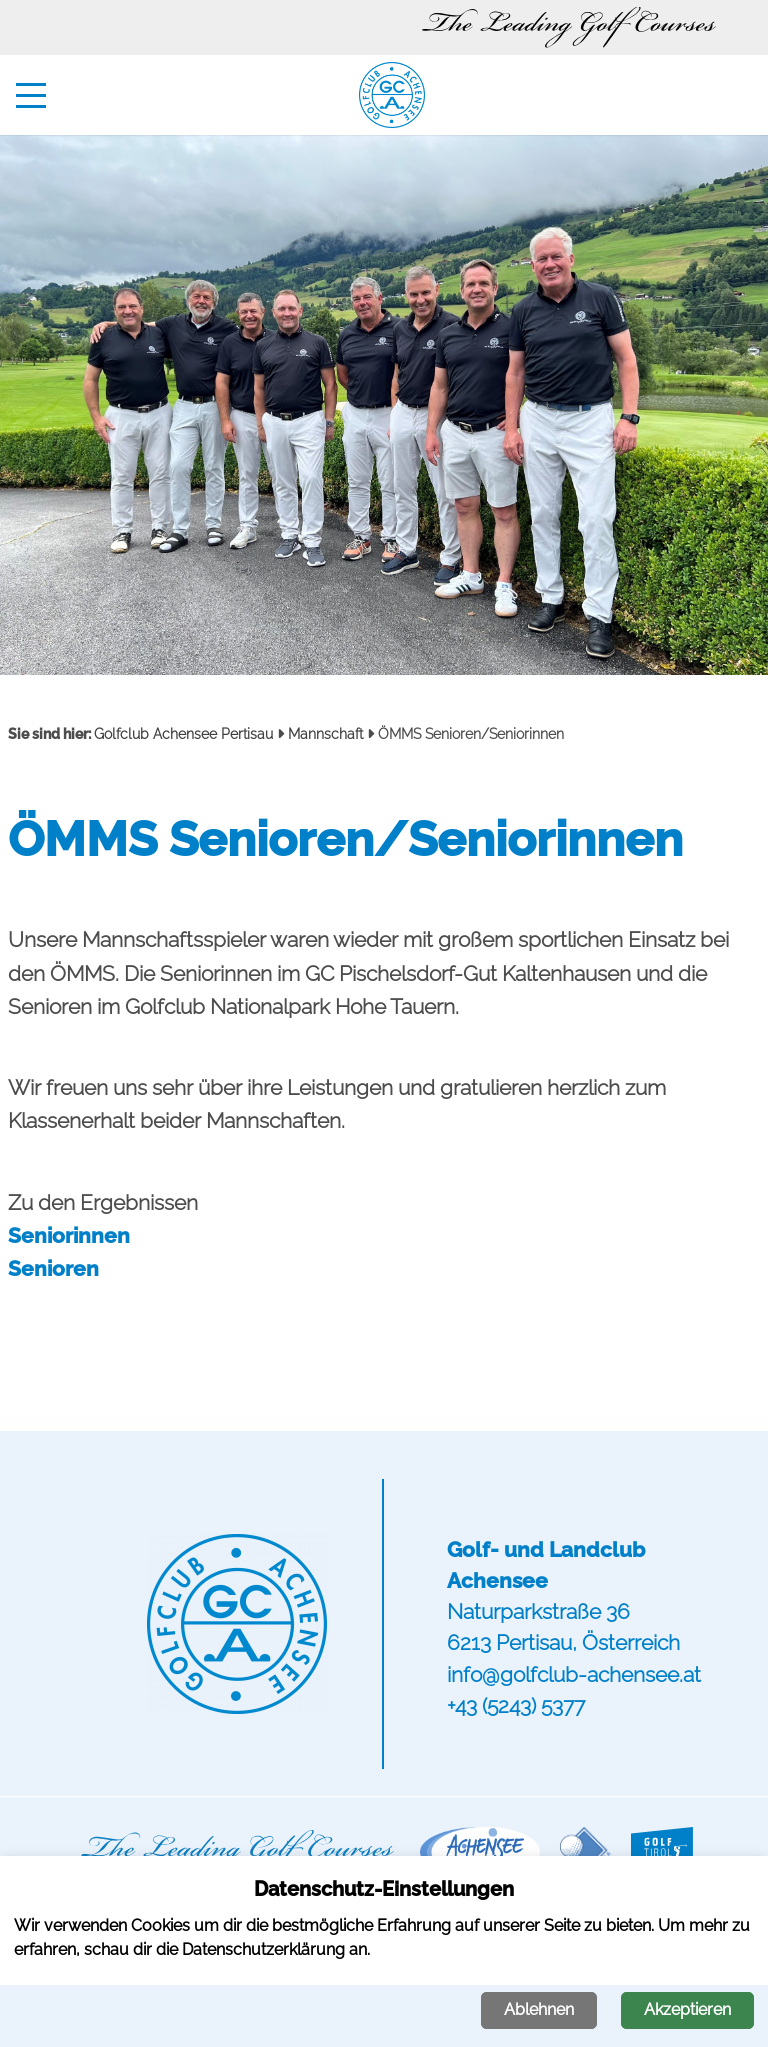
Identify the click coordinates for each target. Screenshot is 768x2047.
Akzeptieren (687, 2009)
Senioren (53, 1268)
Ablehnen (539, 2009)
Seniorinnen (69, 1235)
